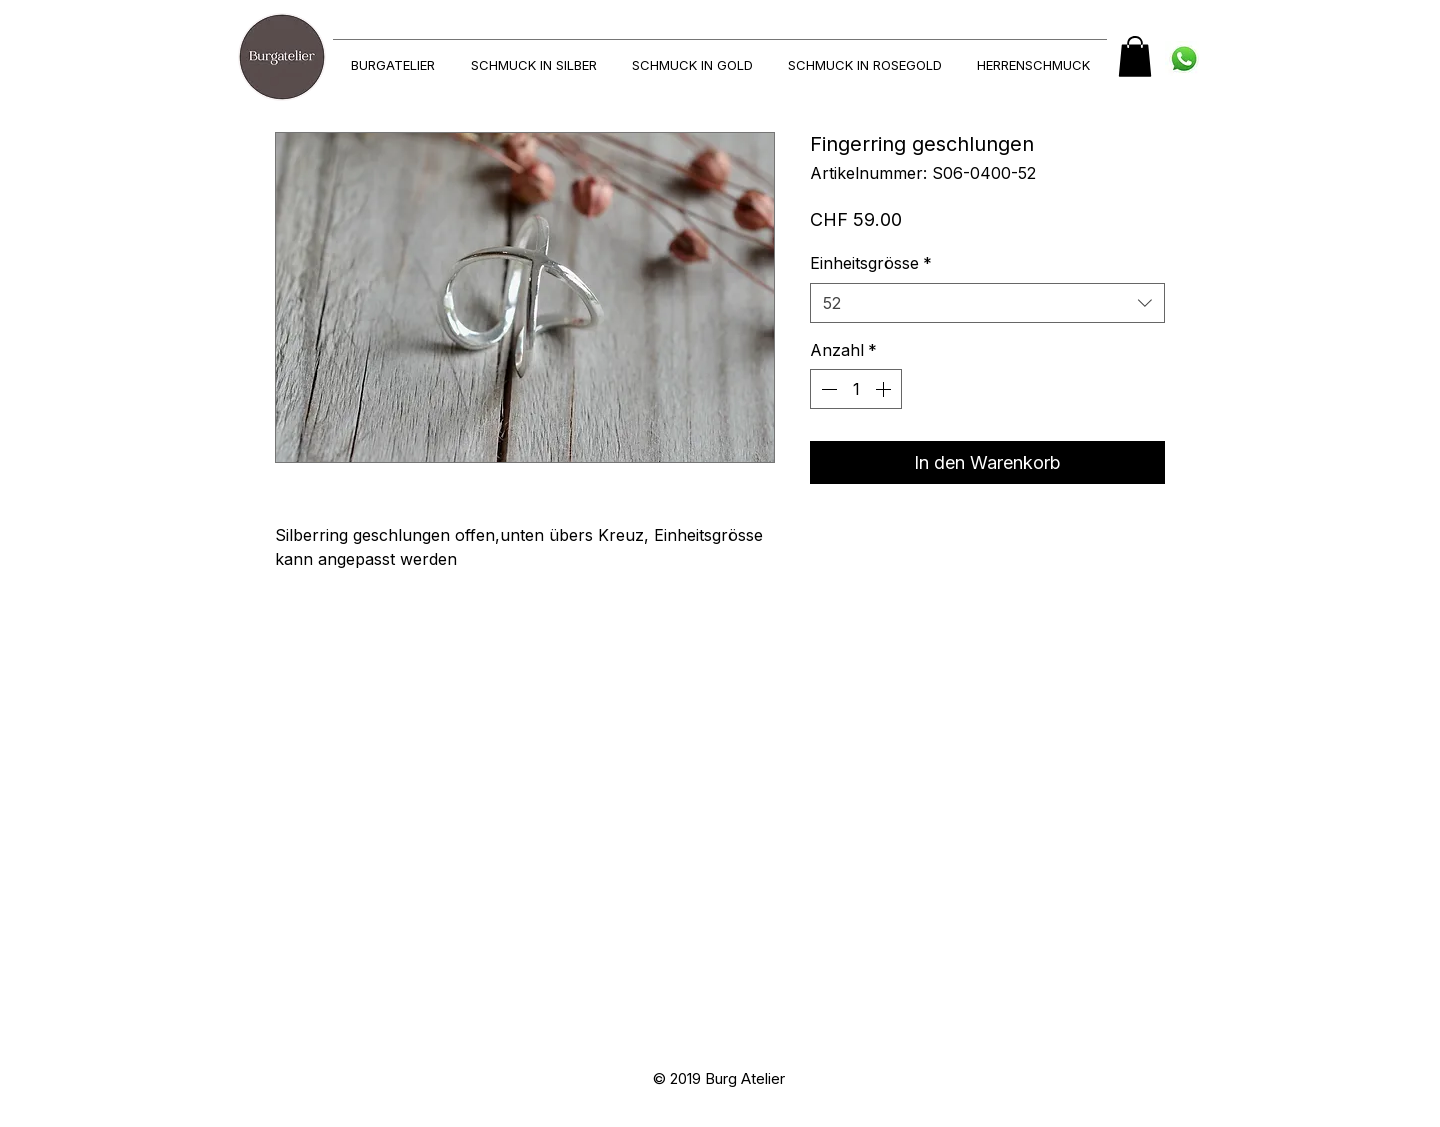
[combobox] (987, 303)
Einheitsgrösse (871, 263)
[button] (1135, 56)
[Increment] (885, 389)
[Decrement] (827, 389)
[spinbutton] (856, 389)
